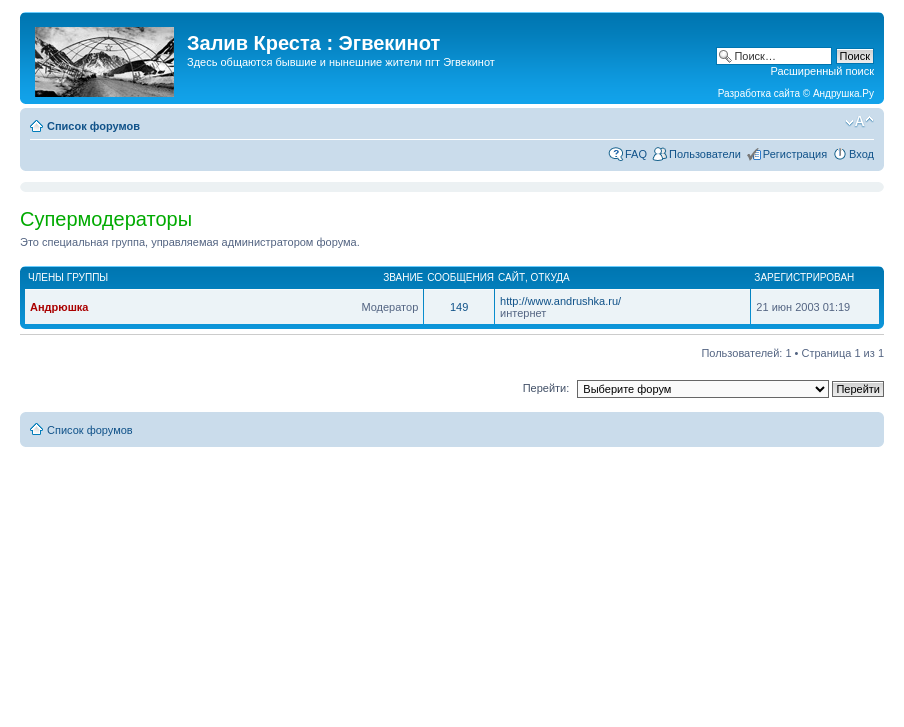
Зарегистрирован (804, 277)
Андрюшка (59, 307)
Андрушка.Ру (843, 93)
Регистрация (795, 154)
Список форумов (93, 126)
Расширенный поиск (822, 71)
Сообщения (460, 277)
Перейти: (546, 388)
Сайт (511, 277)
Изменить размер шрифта (859, 122)
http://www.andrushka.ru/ (560, 301)
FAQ (636, 154)
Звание (403, 277)
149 (459, 307)
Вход (861, 154)
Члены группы (68, 277)
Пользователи (705, 154)
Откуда (550, 277)
